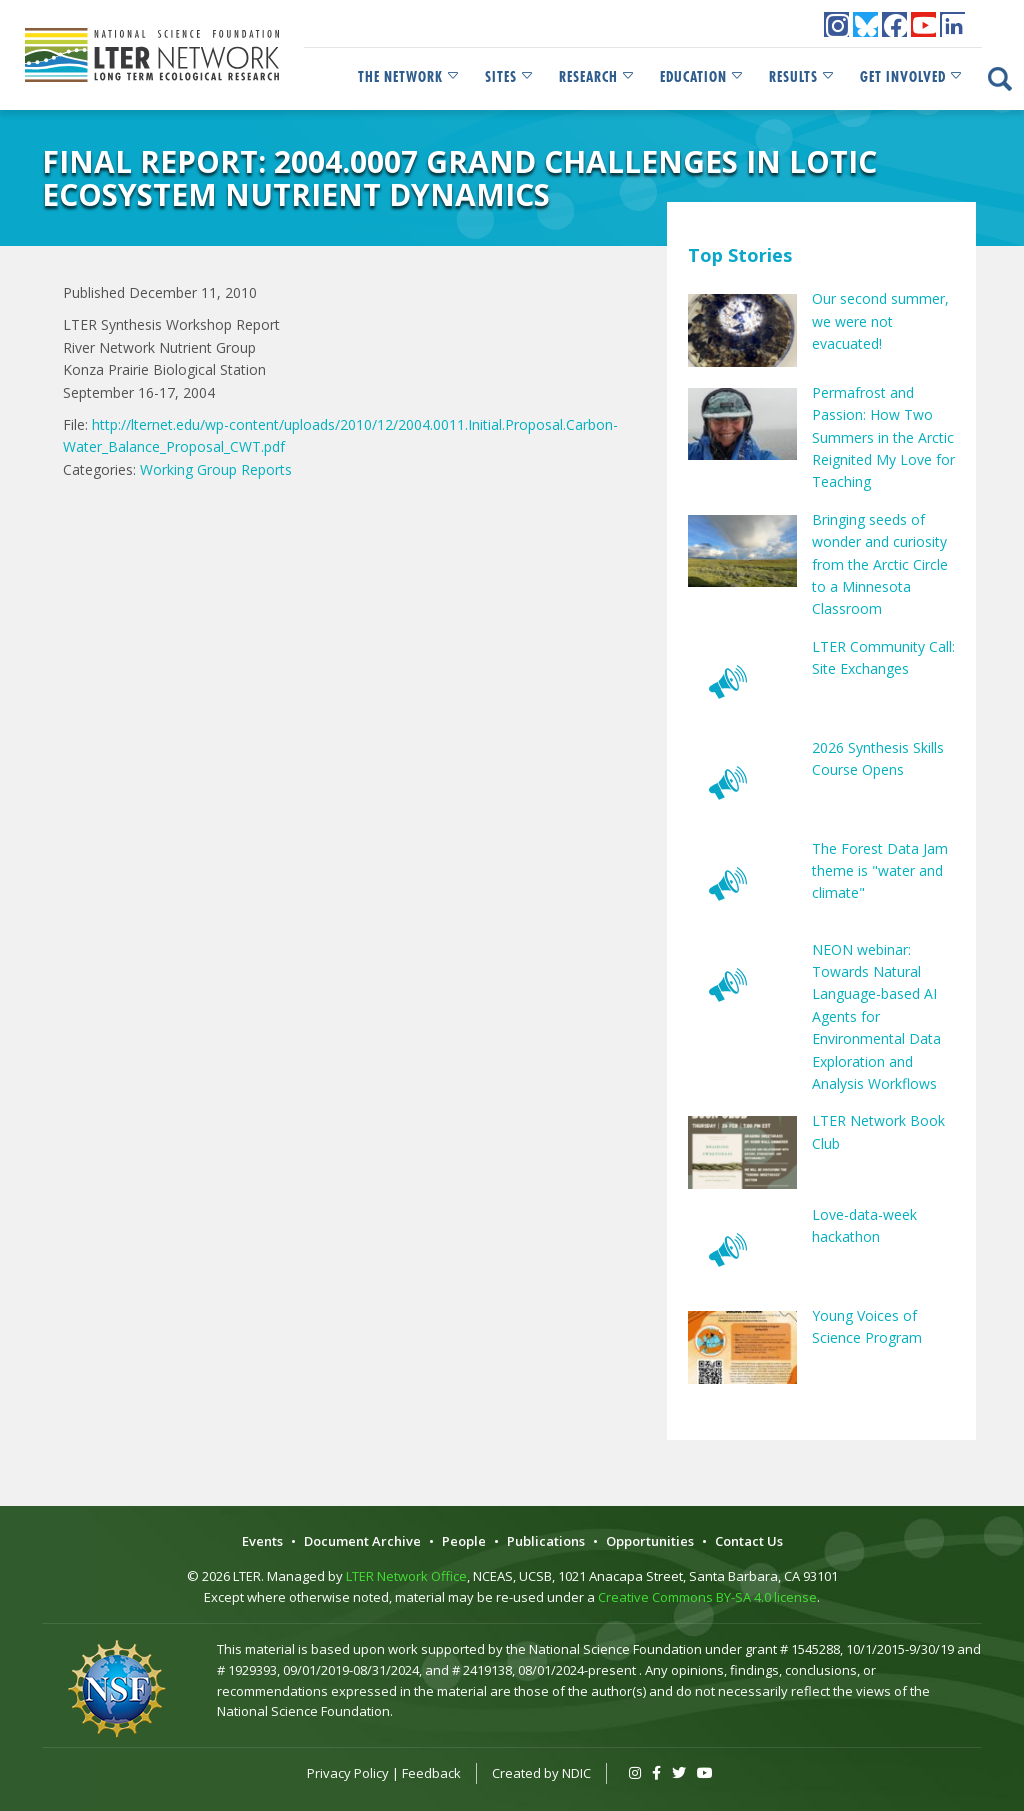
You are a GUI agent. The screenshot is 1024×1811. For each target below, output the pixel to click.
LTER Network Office (406, 1576)
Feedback (431, 1773)
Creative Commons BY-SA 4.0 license (707, 1597)
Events (262, 1541)
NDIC (576, 1773)
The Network (409, 77)
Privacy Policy (348, 1773)
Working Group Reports (216, 469)
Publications (546, 1541)
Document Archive (362, 1541)
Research (597, 77)
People (464, 1541)
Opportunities (650, 1541)
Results (802, 77)
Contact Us (749, 1541)
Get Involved (912, 77)
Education (702, 77)
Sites (510, 77)
